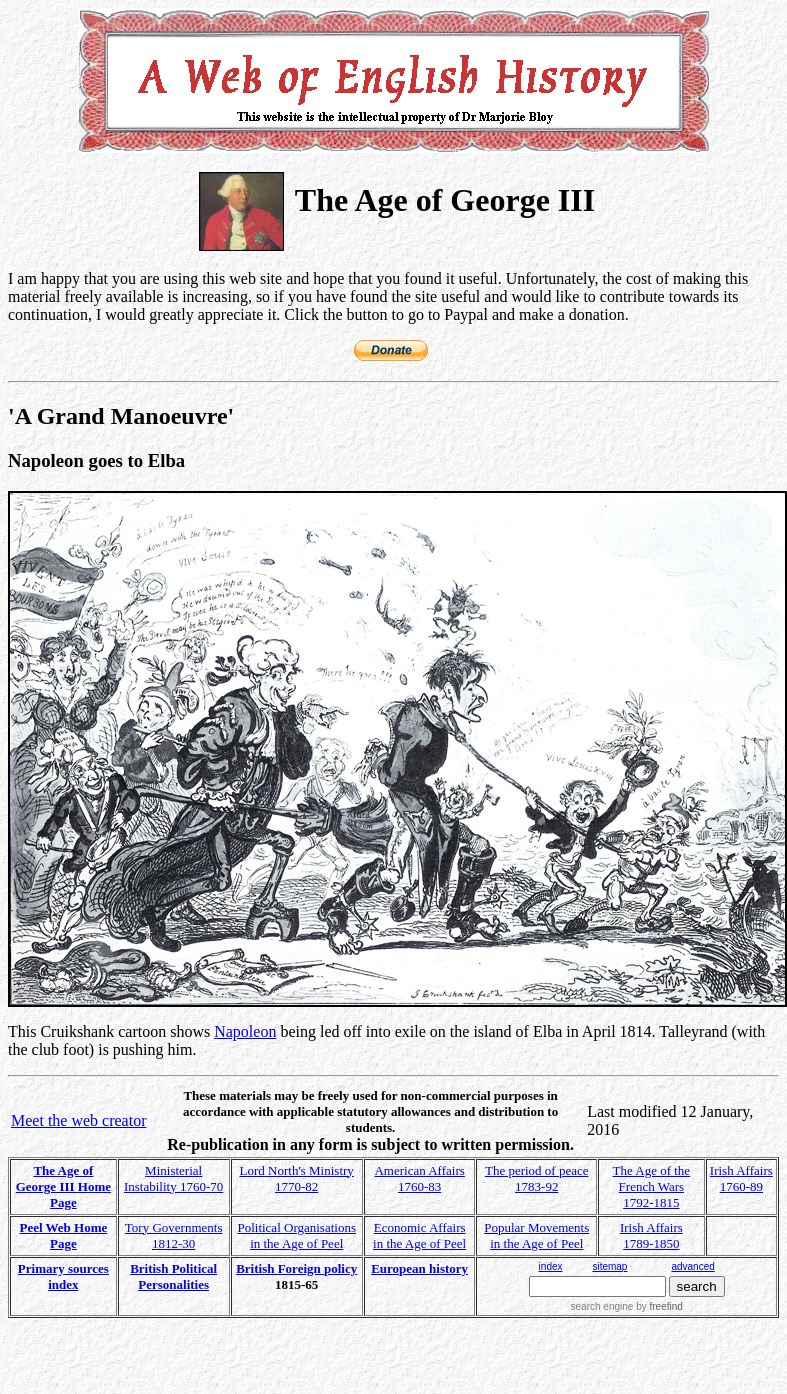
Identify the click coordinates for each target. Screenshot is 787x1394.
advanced (692, 1266)
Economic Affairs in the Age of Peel (419, 1235)
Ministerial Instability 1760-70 (173, 1178)
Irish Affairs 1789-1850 (651, 1235)
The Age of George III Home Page (63, 1186)
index (551, 1266)
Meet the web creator (78, 1120)
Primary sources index (63, 1276)
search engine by (627, 1306)
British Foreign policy (296, 1268)
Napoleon (245, 1031)
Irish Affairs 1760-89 (741, 1178)
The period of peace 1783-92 (537, 1178)
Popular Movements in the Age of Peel (536, 1235)
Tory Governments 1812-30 (174, 1235)
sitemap (609, 1266)
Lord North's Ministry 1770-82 (297, 1178)
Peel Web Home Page (63, 1235)
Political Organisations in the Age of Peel (296, 1235)
